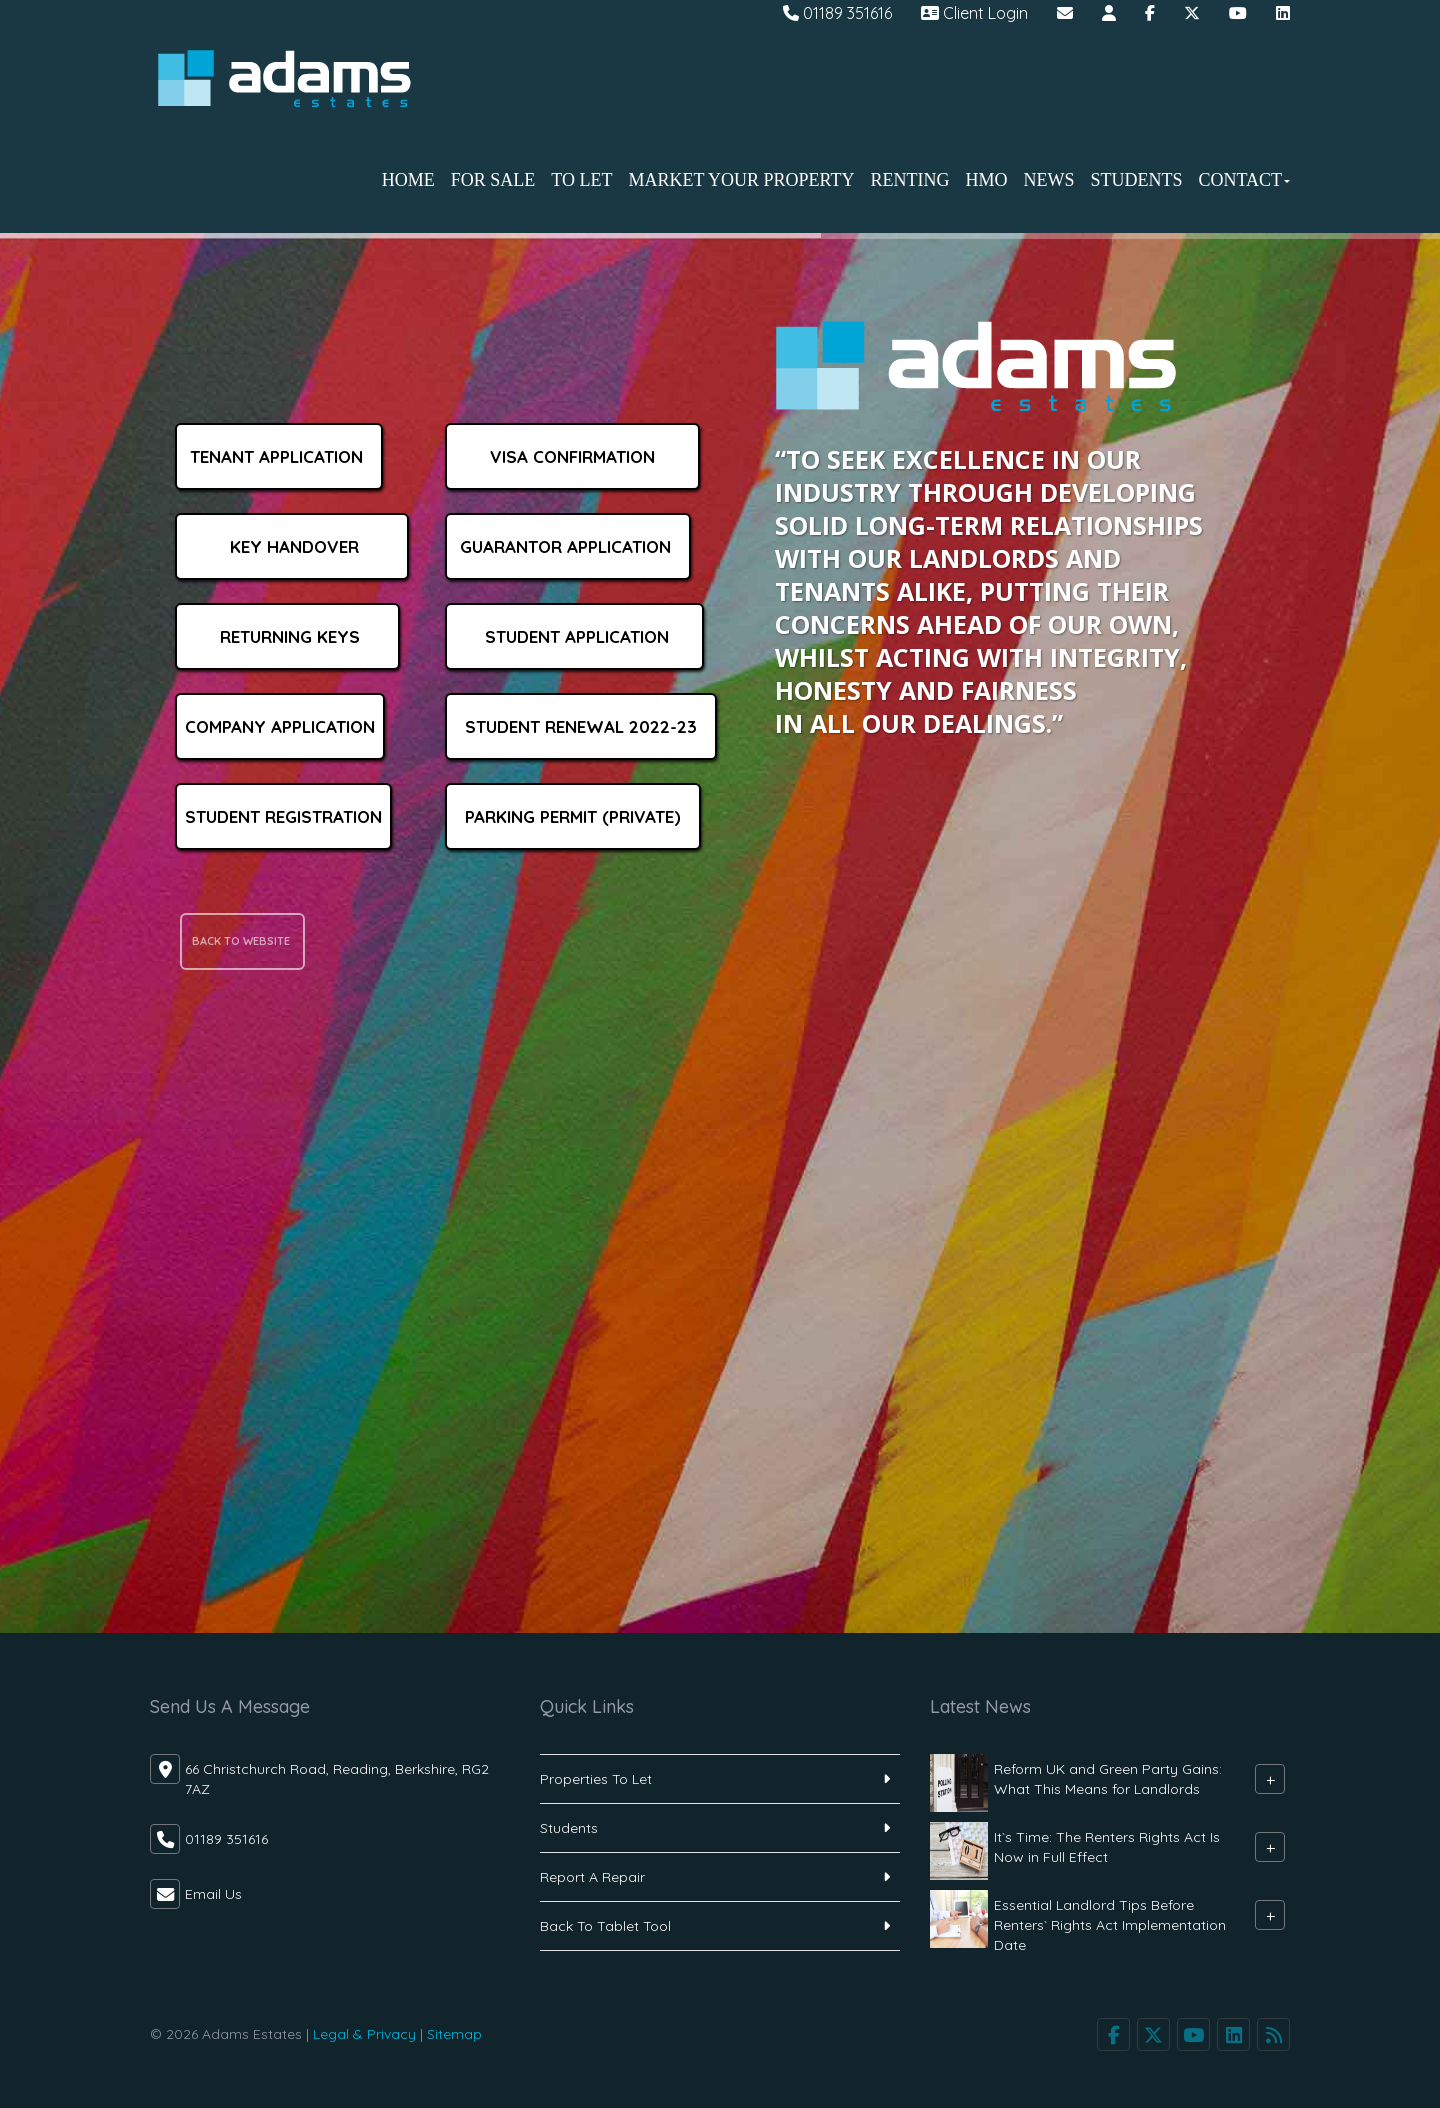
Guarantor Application (568, 546)
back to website (242, 941)
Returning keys (287, 636)
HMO (986, 180)
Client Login (974, 13)
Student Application (574, 636)
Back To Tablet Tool (605, 1926)
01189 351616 (837, 13)
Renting (909, 180)
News (1048, 180)
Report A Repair (592, 1877)
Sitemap (454, 2034)
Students (1136, 180)
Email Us (213, 1894)
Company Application (280, 726)
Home (408, 180)
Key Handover (292, 546)
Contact (1244, 180)
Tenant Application (279, 456)
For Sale (493, 180)
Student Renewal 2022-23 (581, 726)
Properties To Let (596, 1779)
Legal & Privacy (364, 2034)
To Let (581, 180)
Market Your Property (741, 180)
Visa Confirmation (572, 456)
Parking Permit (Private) (573, 816)
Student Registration (283, 816)
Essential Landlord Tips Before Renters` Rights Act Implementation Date (1110, 1925)
